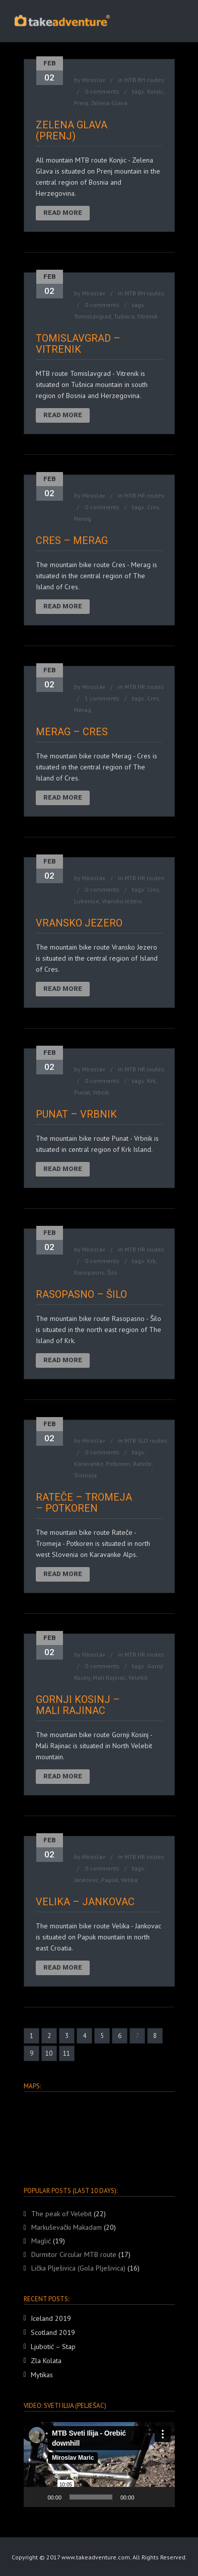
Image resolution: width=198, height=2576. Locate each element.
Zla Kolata (46, 2360)
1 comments (102, 698)
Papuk (109, 1880)
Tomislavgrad (92, 316)
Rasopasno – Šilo (81, 1294)
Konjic (155, 91)
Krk (151, 1080)
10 (48, 2053)
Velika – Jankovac (85, 1902)
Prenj (81, 103)
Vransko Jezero (122, 901)
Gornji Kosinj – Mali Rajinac (78, 1704)
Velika (129, 1880)
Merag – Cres (72, 732)
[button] (99, 2465)
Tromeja (85, 1475)
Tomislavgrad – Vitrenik (78, 343)
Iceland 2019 (51, 2318)
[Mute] (146, 2497)
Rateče (142, 1463)
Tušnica (124, 316)
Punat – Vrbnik (76, 1114)
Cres (153, 507)
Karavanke (88, 1463)
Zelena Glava (109, 103)
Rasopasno (89, 1272)
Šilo (112, 1272)
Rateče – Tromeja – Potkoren (84, 1502)
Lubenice (86, 901)
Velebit (138, 1677)
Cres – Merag (72, 540)
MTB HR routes (144, 495)
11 (66, 2053)
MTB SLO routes (145, 1440)
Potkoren (118, 1463)
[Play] (37, 2497)
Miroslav (93, 80)
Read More (62, 212)
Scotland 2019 (53, 2332)
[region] (99, 2134)
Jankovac (86, 1880)
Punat (82, 1092)
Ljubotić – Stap (53, 2346)
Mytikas (42, 2374)
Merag (82, 518)
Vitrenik (147, 316)
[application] (99, 2464)
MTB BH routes (144, 80)
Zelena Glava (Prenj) (71, 130)
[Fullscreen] (162, 2497)
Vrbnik (101, 1092)
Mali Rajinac (109, 1677)
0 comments (102, 91)
